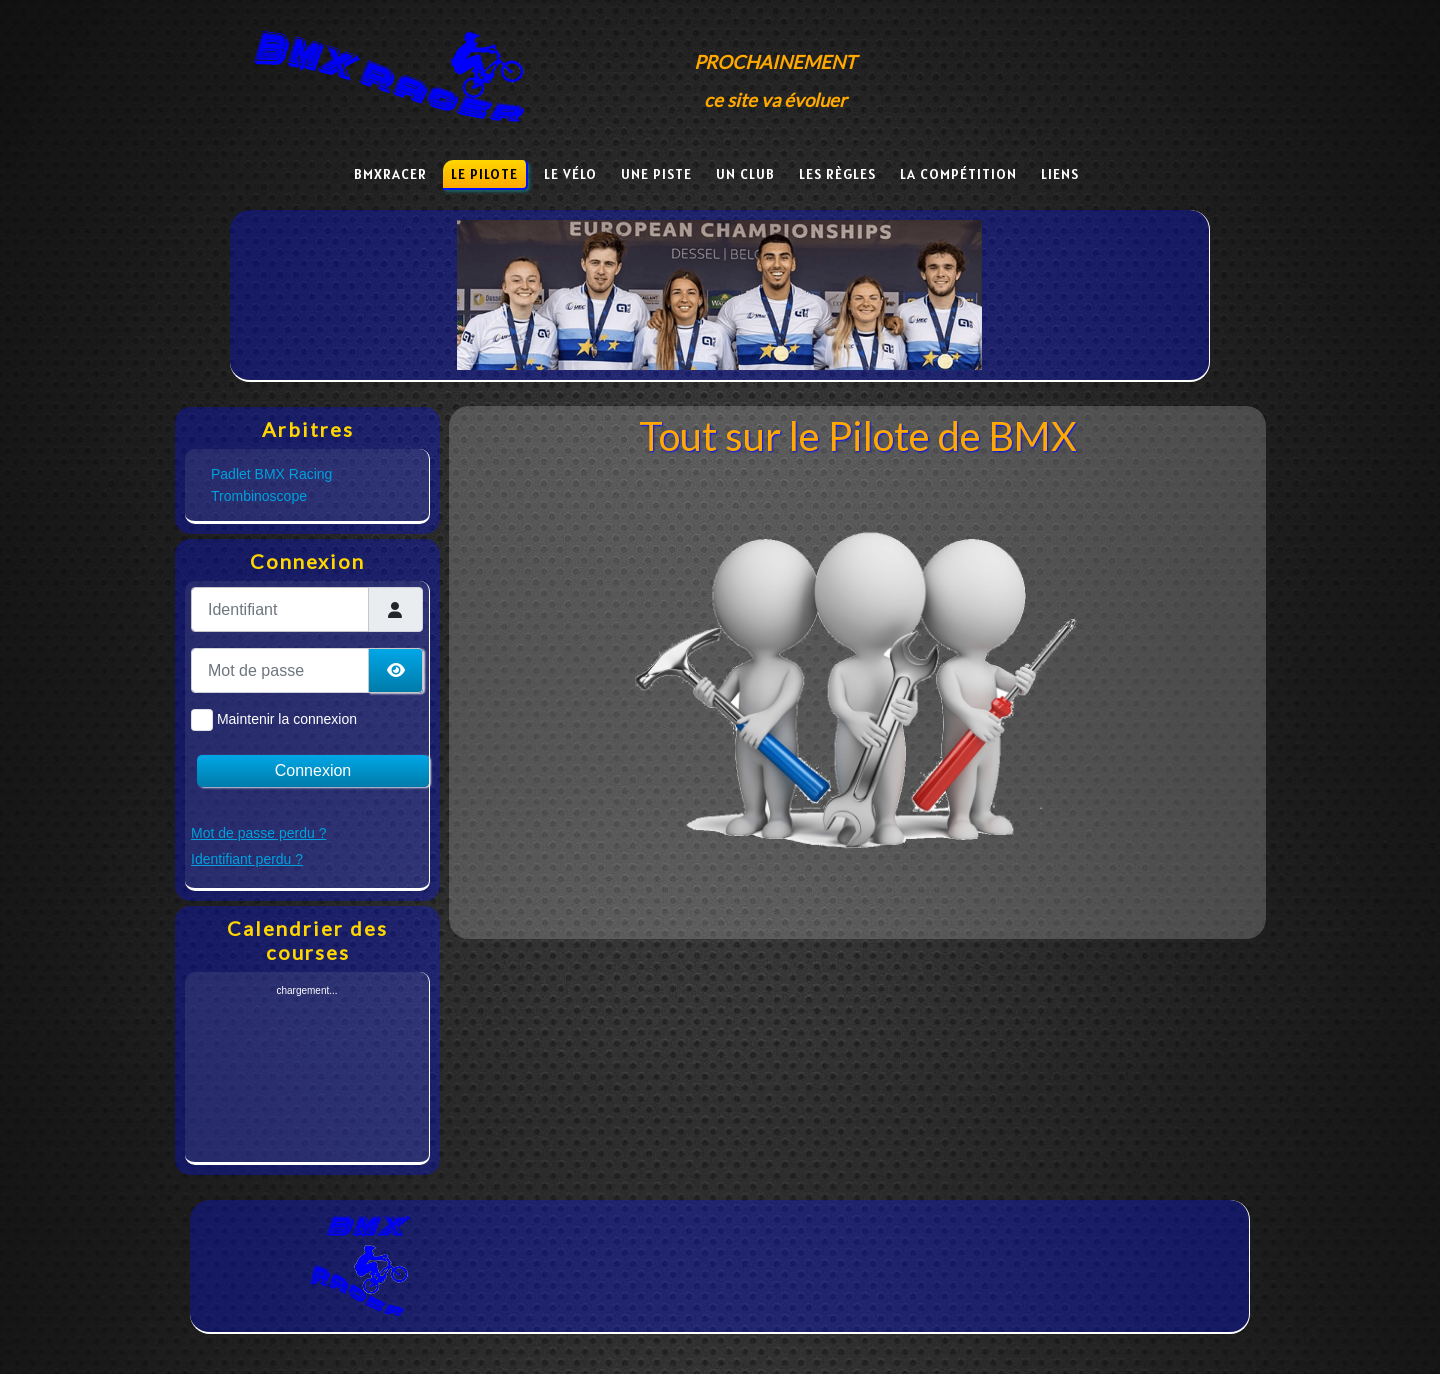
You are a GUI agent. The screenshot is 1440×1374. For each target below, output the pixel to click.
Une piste (656, 174)
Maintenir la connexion (287, 719)
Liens (1060, 174)
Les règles (837, 174)
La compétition (958, 174)
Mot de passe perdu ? (258, 833)
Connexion (313, 770)
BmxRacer (390, 174)
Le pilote (484, 174)
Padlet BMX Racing (271, 474)
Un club (745, 174)
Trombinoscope (259, 496)
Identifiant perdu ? (247, 859)
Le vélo (570, 174)
